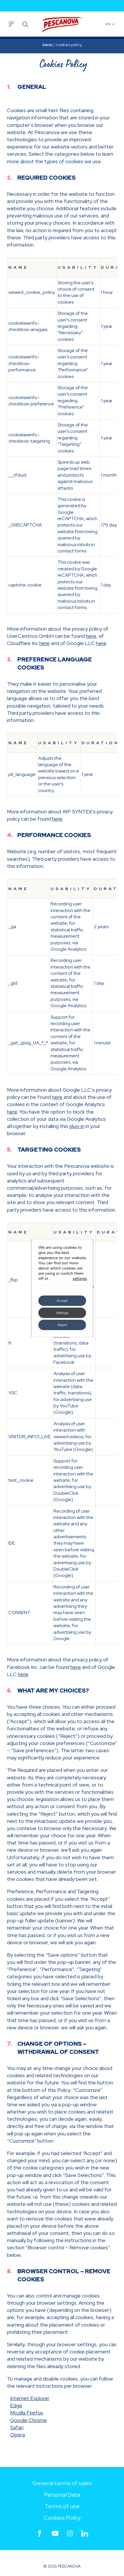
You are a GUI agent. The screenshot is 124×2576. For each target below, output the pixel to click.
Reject (62, 1325)
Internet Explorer (29, 2398)
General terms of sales (62, 2483)
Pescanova (62, 24)
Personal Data (62, 2494)
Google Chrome (28, 2420)
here (91, 636)
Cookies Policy (62, 2518)
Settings (62, 1312)
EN (110, 24)
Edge (16, 2405)
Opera (17, 2434)
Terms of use (62, 2506)
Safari (16, 2427)
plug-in (76, 1126)
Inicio (47, 44)
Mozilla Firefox (26, 2412)
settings (80, 1278)
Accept (62, 1300)
